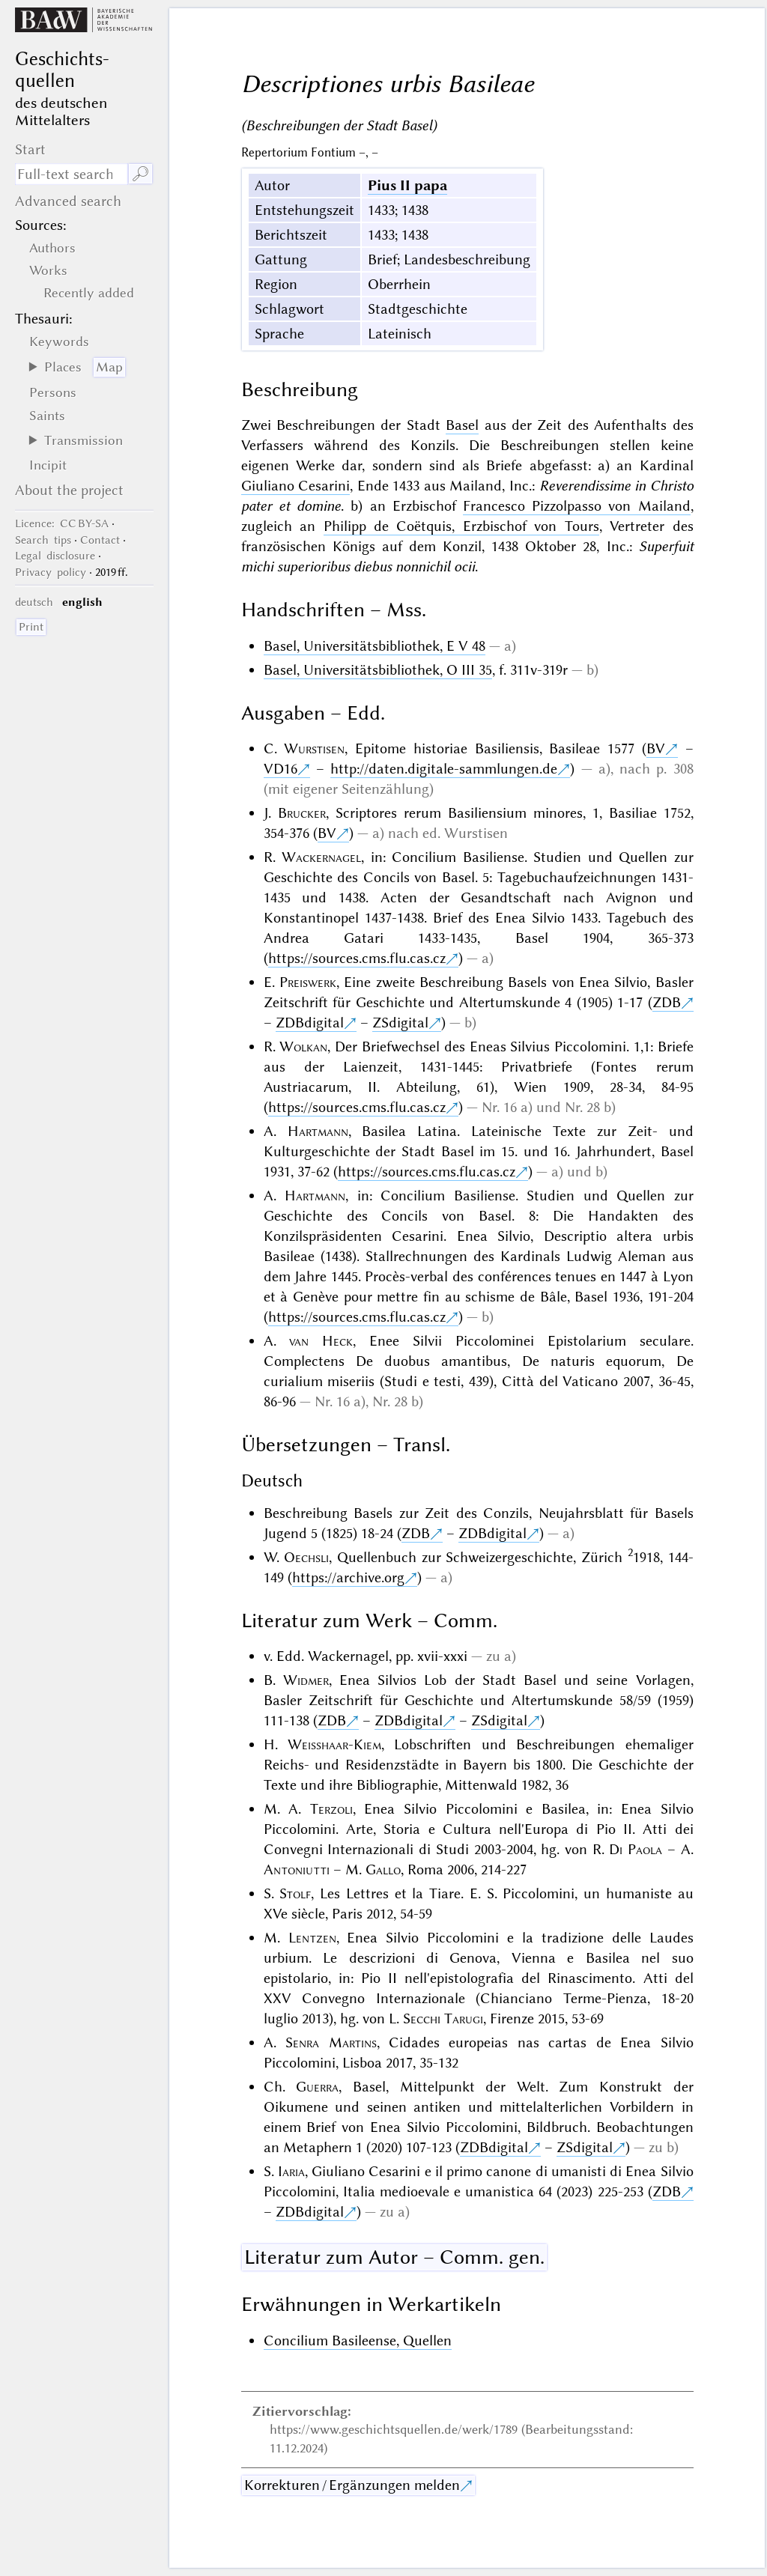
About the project (69, 490)
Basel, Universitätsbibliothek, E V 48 (374, 645)
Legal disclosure (55, 555)
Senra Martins (330, 2042)
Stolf (295, 1893)
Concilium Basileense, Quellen (358, 2340)
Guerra (317, 2086)
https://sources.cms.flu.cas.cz (357, 958)
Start (30, 149)
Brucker (302, 812)
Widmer (306, 1680)
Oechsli (306, 1557)
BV (655, 748)
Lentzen (312, 1937)
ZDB (666, 1002)
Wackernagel (321, 857)
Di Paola (635, 1849)
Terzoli (331, 1808)
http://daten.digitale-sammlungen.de (443, 768)
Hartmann (318, 1131)
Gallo (383, 1869)
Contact (100, 540)
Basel (462, 425)
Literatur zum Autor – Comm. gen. (394, 2257)
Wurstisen (314, 748)
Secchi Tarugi (443, 2018)
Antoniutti (297, 1869)
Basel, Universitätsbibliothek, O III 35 (378, 669)
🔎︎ (140, 174)
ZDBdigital (310, 1022)
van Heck (321, 1340)
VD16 (280, 768)
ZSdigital (400, 1022)
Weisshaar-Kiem (334, 1744)
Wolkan (303, 1046)
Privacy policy (50, 572)
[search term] (71, 174)
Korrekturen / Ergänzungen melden (352, 2485)
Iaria (291, 2171)
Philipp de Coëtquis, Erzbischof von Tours (461, 526)
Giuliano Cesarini (296, 485)
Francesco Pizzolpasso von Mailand (577, 505)
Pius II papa (407, 185)
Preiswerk (307, 982)
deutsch (34, 602)
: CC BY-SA (62, 523)
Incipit (48, 465)
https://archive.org (348, 1577)
